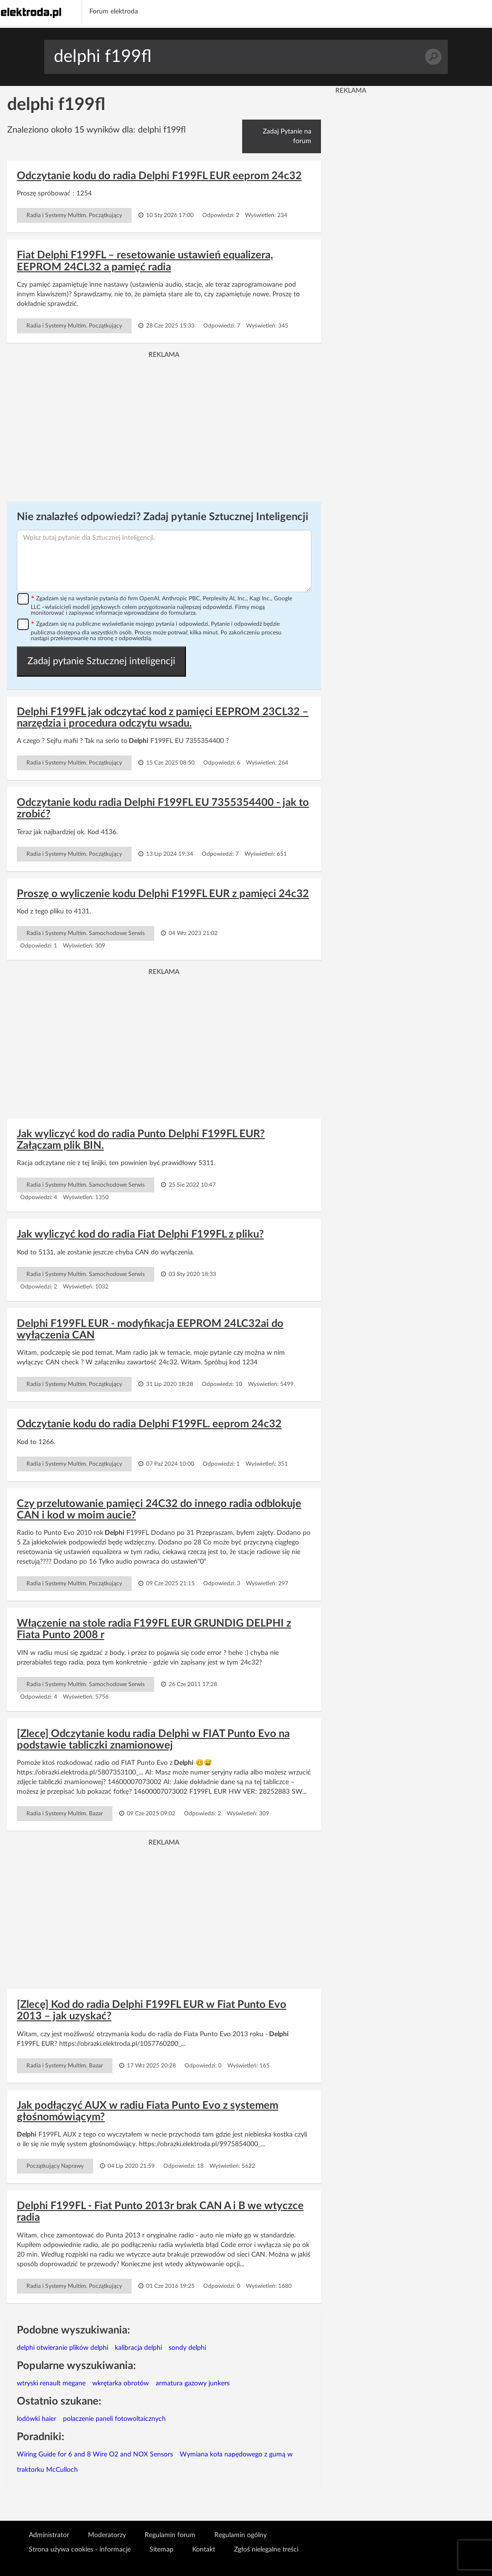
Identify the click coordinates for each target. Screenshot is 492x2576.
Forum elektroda (113, 11)
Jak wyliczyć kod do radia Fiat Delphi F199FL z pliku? (140, 1234)
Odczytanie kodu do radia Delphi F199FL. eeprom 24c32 (149, 1424)
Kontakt (203, 2549)
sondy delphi (187, 2348)
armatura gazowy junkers (193, 2383)
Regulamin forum (170, 2535)
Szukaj (433, 57)
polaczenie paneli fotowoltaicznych (114, 2419)
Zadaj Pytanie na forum (287, 136)
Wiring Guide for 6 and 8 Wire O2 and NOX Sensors (95, 2454)
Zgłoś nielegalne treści (266, 2549)
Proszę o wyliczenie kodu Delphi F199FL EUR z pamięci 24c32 (163, 893)
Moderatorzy (107, 2535)
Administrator (49, 2535)
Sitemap (161, 2549)
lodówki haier (36, 2419)
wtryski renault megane (51, 2383)
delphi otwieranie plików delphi (62, 2348)
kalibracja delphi (138, 2348)
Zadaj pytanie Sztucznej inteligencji (101, 661)
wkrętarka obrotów (120, 2383)
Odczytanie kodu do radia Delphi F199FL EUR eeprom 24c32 (159, 175)
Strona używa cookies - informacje (80, 2549)
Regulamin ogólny (240, 2535)
